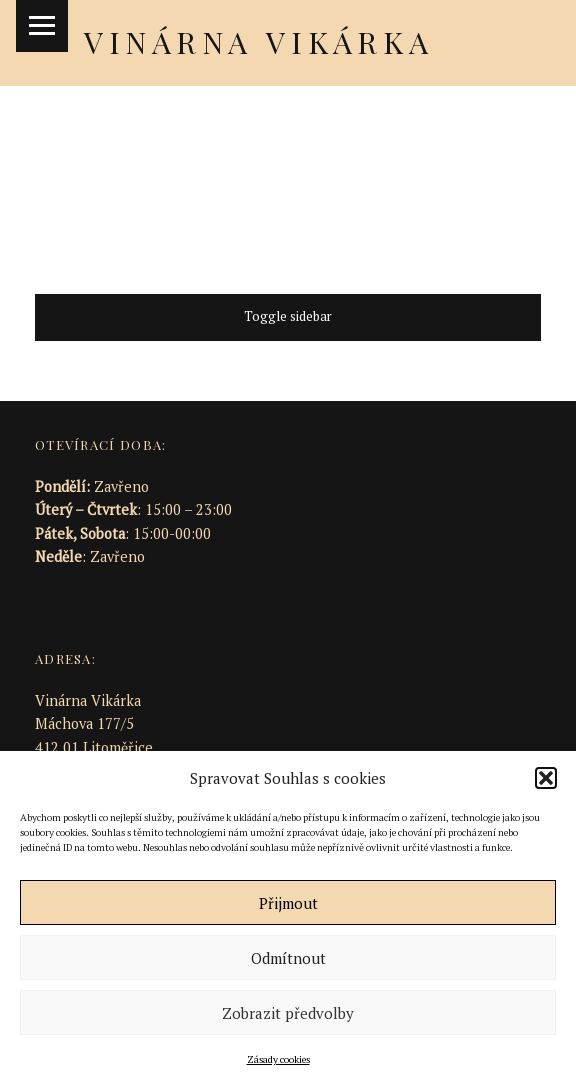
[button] (546, 778)
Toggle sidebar (288, 316)
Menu (42, 26)
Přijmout (288, 903)
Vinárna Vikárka (259, 41)
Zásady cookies (278, 1059)
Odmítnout (288, 958)
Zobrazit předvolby (288, 1013)
